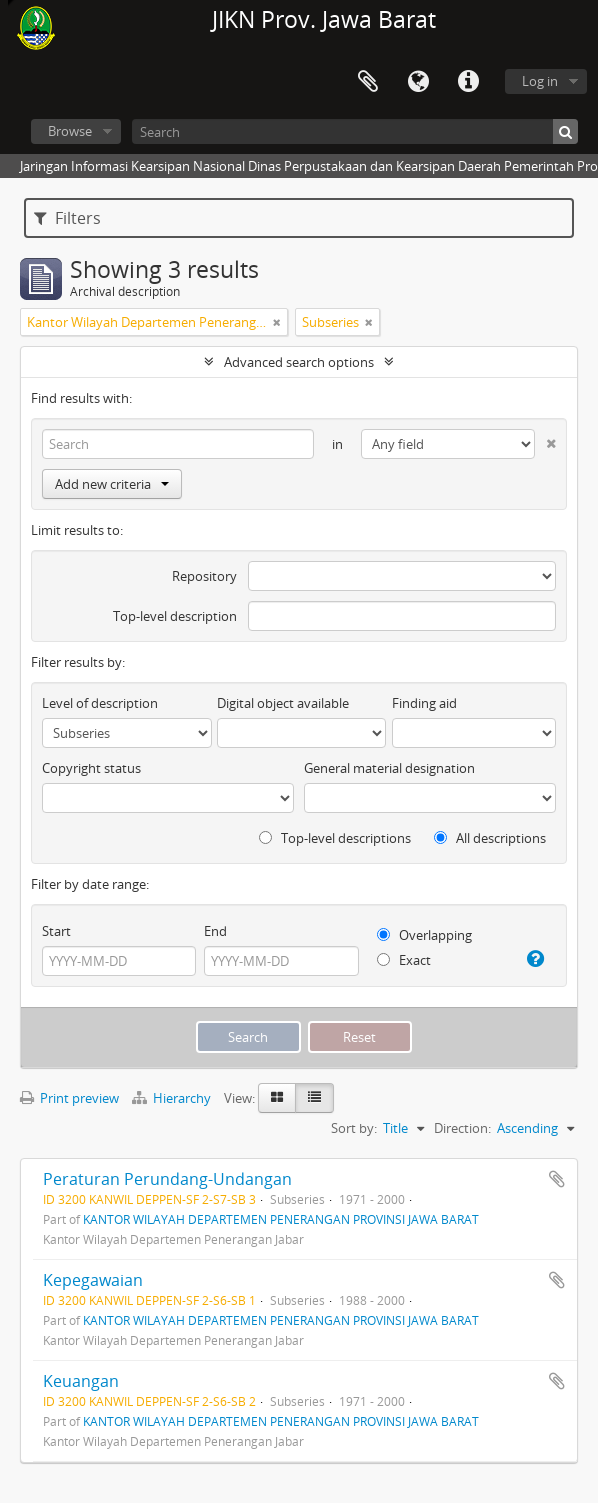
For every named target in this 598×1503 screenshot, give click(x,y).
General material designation (389, 768)
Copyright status (91, 768)
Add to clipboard (557, 1179)
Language (418, 82)
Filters (67, 218)
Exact (404, 960)
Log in (540, 81)
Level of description (100, 703)
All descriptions (490, 838)
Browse (70, 131)
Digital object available (283, 703)
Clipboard (368, 82)
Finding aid (424, 703)
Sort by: (354, 1128)
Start (56, 931)
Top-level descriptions (335, 838)
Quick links (468, 82)
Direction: (462, 1128)
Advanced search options (299, 362)
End (215, 931)
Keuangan (81, 1381)
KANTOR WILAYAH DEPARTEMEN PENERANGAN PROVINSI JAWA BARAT (281, 1219)
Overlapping (424, 935)
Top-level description (175, 616)
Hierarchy (173, 1098)
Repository (204, 576)
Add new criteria (112, 484)
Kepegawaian (93, 1280)
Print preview (69, 1098)
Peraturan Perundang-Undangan (167, 1179)
